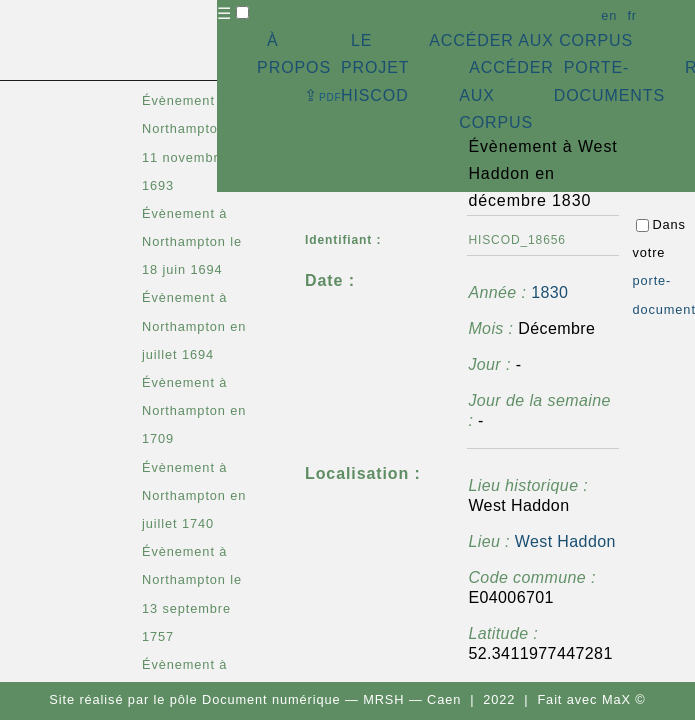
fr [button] (632, 15)
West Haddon (565, 541)
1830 (549, 292)
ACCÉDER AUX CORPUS (531, 40)
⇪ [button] (323, 95)
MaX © (624, 699)
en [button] (609, 15)
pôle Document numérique (255, 699)
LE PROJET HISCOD (375, 67)
